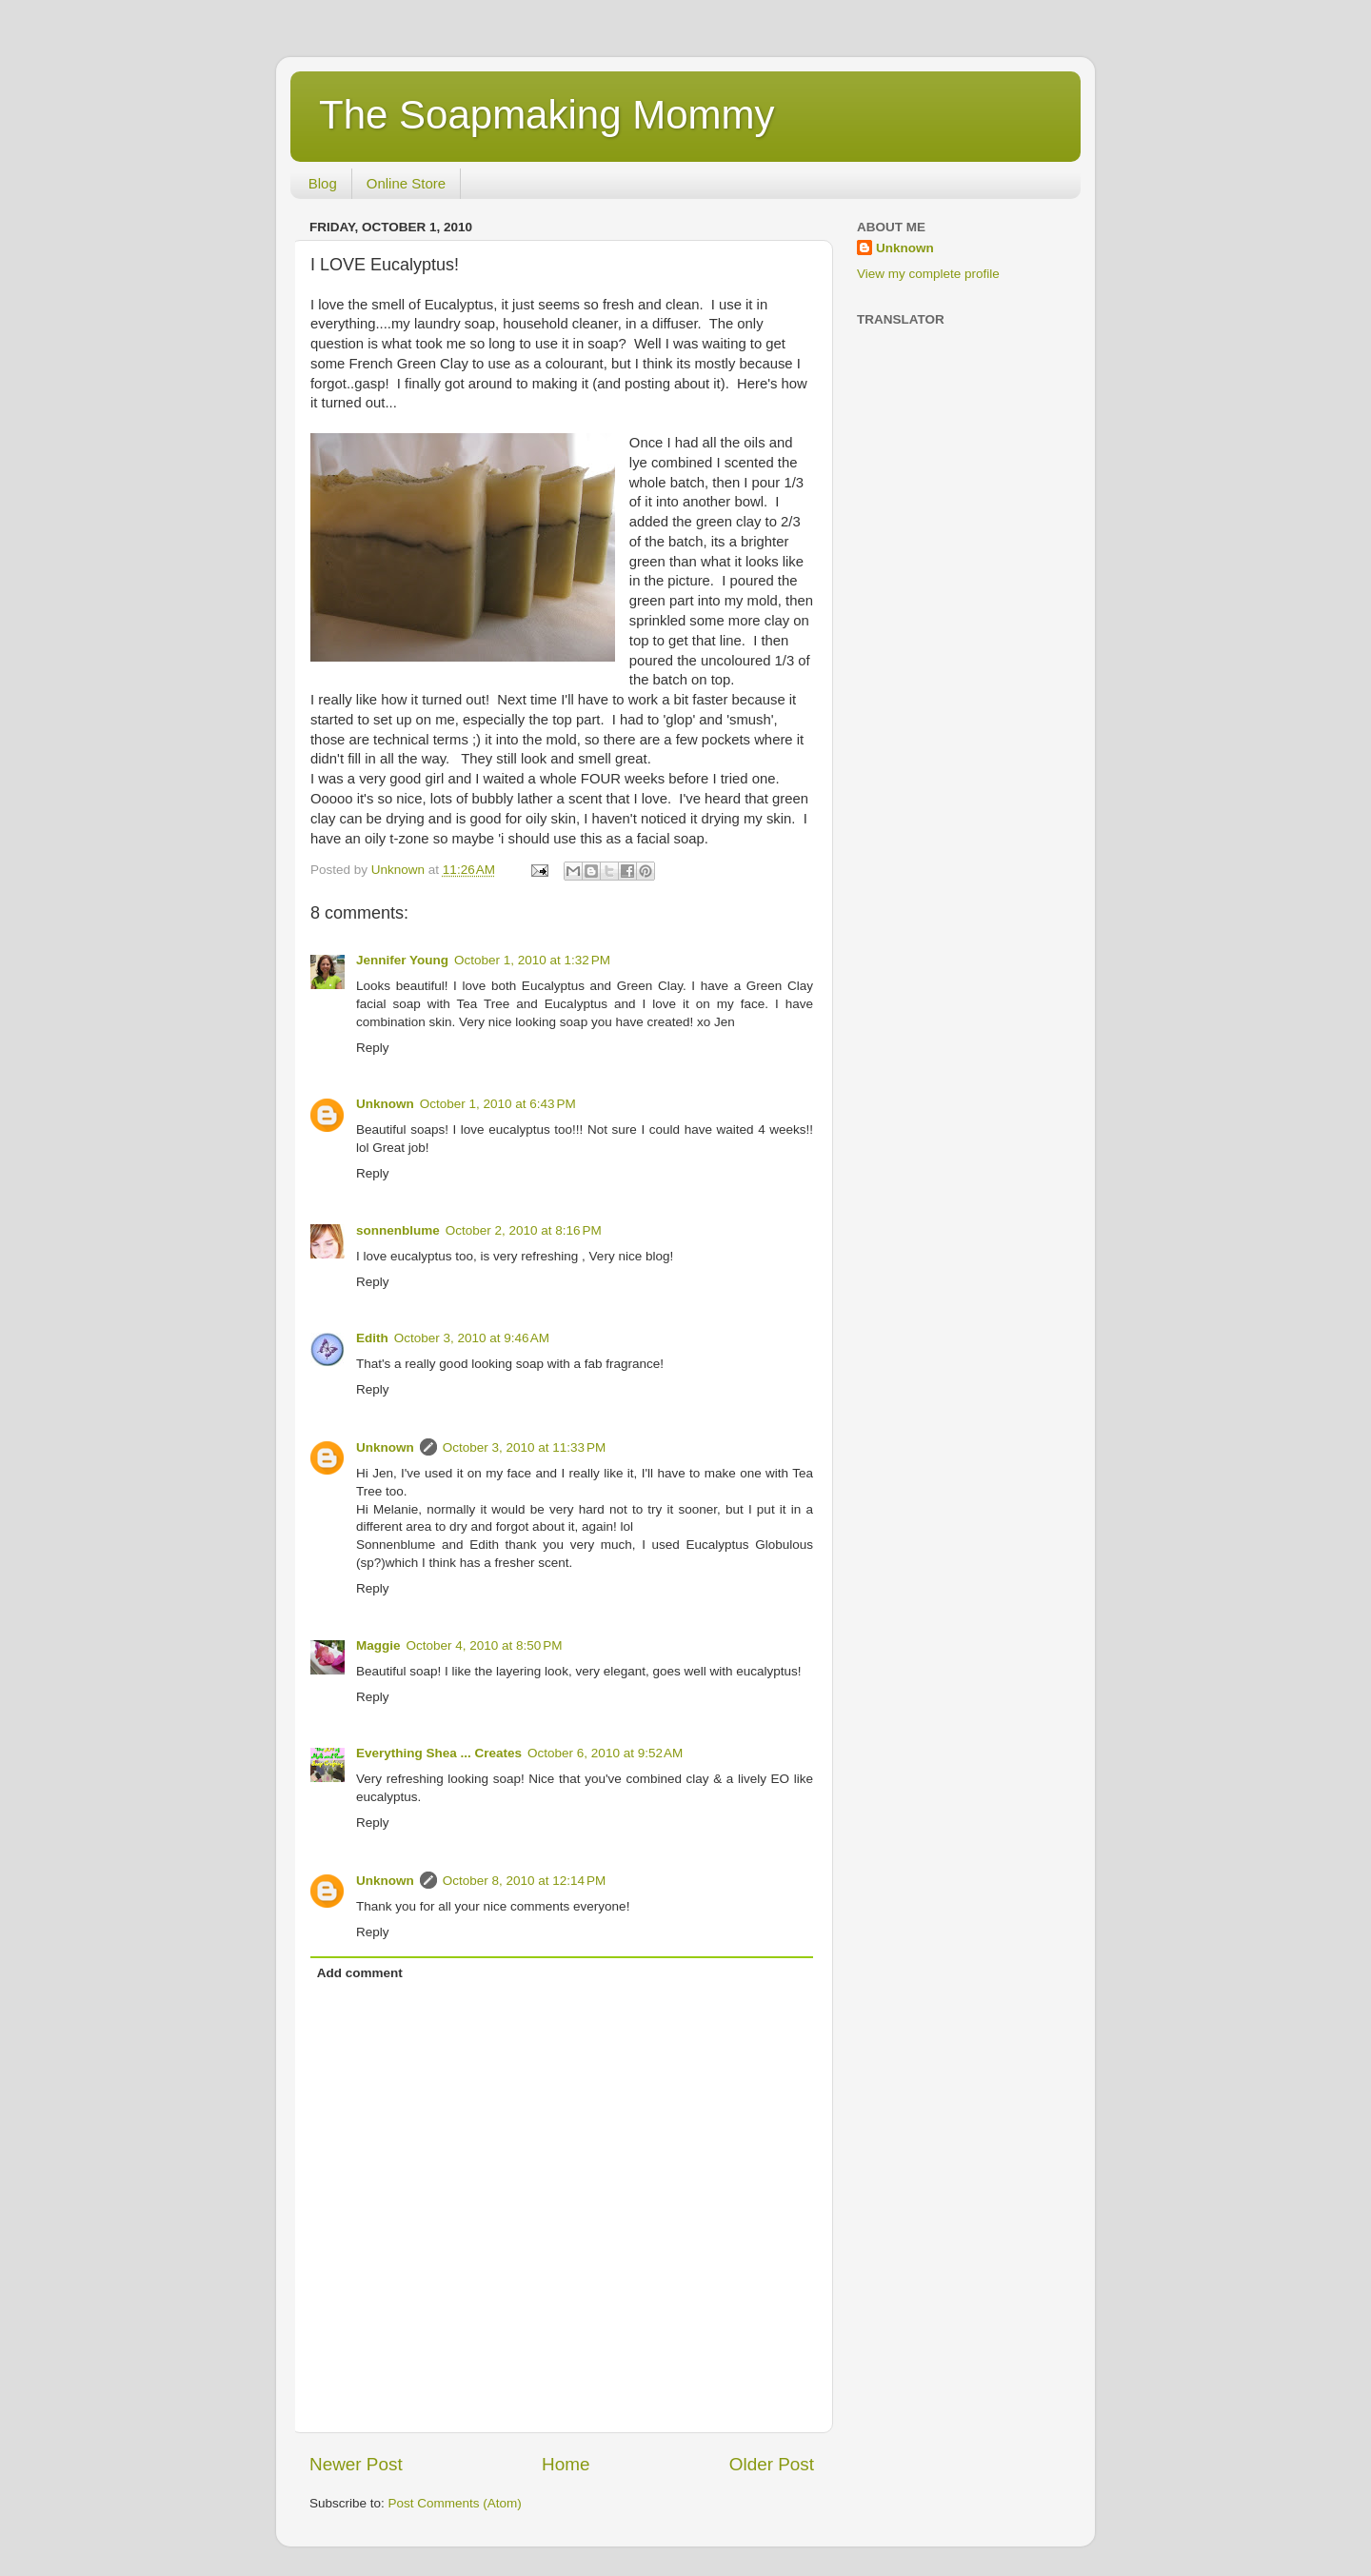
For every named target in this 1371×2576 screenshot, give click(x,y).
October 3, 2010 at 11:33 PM (524, 1447)
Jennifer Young (402, 960)
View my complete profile (928, 274)
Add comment (360, 1973)
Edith (372, 1338)
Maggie (378, 1645)
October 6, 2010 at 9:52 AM (605, 1753)
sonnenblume (398, 1230)
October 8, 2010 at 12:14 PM (524, 1880)
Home (565, 2464)
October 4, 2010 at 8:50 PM (485, 1645)
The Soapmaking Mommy (547, 114)
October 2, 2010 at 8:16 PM (524, 1230)
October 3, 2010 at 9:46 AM (471, 1338)
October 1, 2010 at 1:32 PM (532, 960)
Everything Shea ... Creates (439, 1753)
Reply (372, 1047)
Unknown (385, 1104)
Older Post (771, 2464)
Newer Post (356, 2464)
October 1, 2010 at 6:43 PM (498, 1104)
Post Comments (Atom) (455, 2503)
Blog (322, 183)
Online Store (406, 183)
